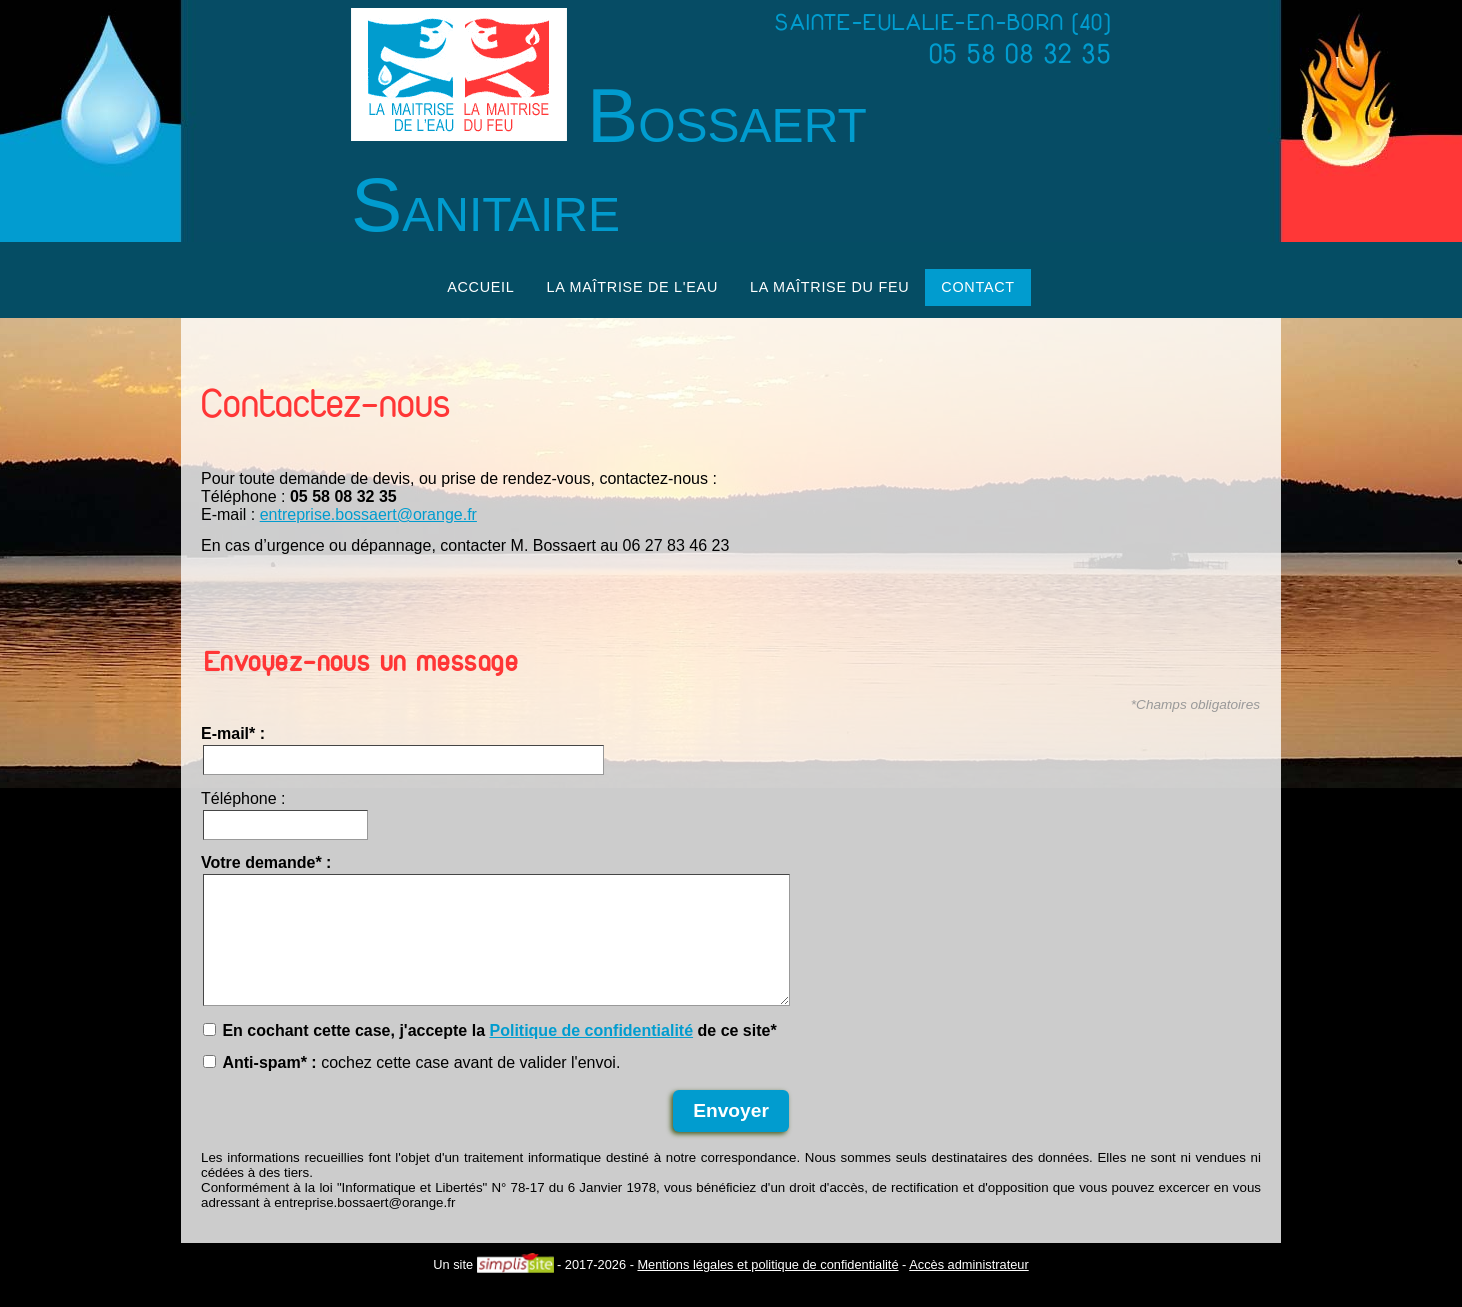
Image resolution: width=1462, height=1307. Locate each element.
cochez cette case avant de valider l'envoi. (411, 1086)
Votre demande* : (266, 862)
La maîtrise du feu (829, 287)
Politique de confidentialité (591, 1054)
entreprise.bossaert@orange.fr (368, 514)
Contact (978, 287)
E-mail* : (233, 733)
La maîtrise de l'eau (633, 287)
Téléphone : (243, 798)
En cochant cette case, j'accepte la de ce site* (490, 1054)
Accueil (480, 287)
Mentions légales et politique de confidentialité (767, 1288)
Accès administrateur (968, 1288)
